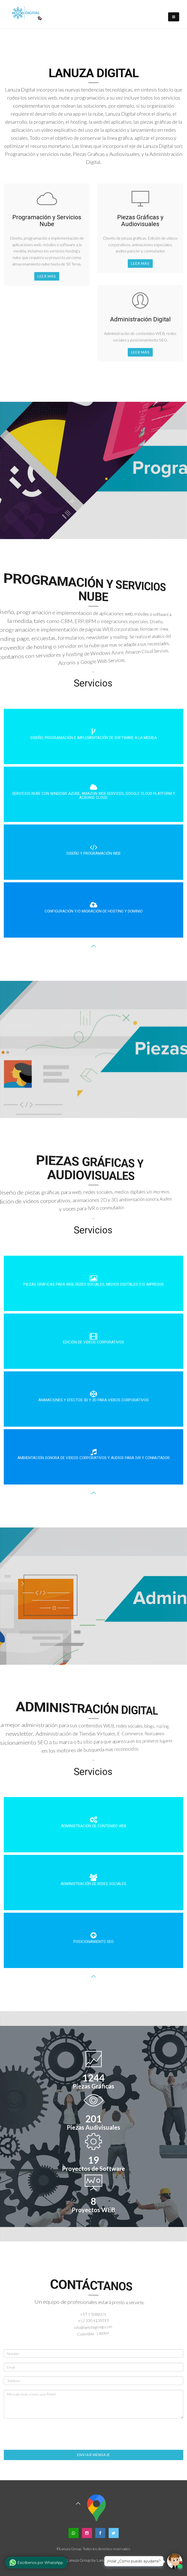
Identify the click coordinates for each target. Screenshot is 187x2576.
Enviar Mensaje (93, 2455)
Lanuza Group (79, 2560)
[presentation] (42, 2433)
